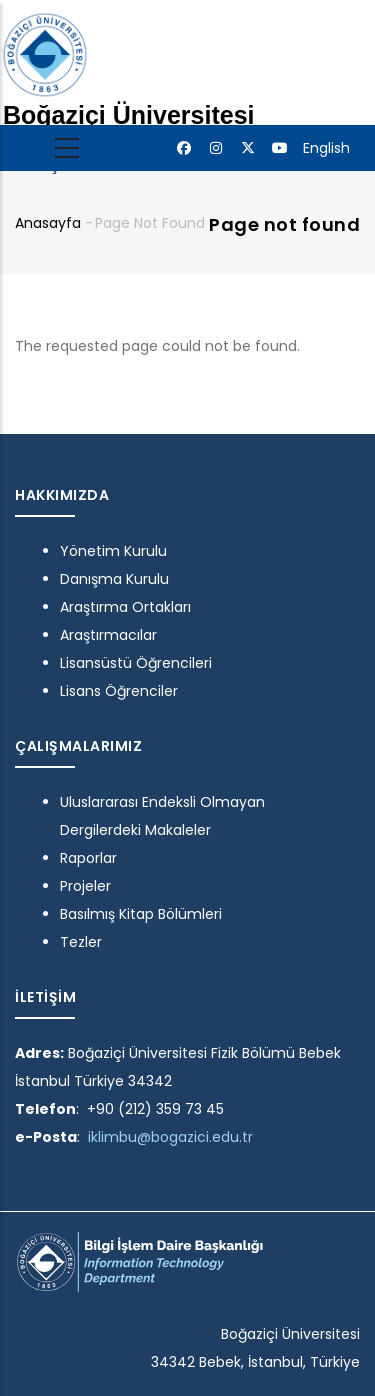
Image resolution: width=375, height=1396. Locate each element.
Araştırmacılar (108, 635)
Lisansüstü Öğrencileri (136, 663)
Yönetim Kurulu (113, 551)
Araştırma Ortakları (125, 607)
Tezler (81, 942)
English (326, 148)
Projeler (85, 886)
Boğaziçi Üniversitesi (128, 115)
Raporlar (88, 858)
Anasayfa (48, 223)
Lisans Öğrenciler (119, 691)
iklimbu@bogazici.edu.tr (170, 1137)
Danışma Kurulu (114, 579)
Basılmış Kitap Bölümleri (141, 914)
